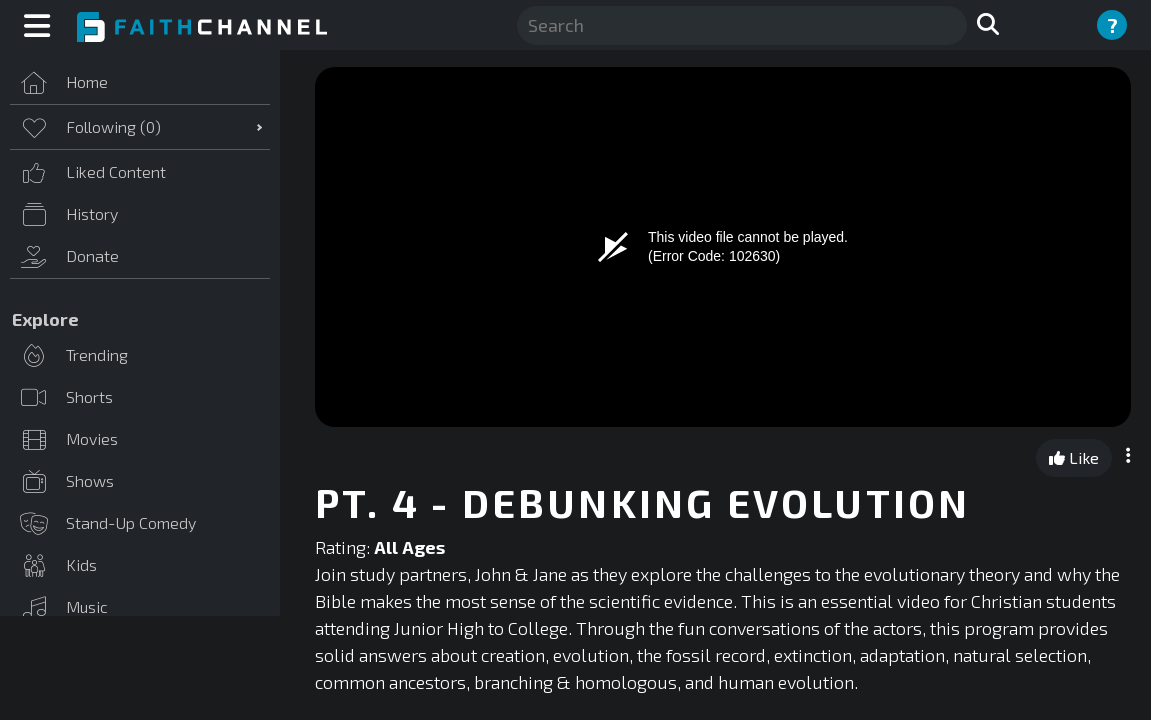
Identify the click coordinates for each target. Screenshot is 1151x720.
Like (1074, 457)
